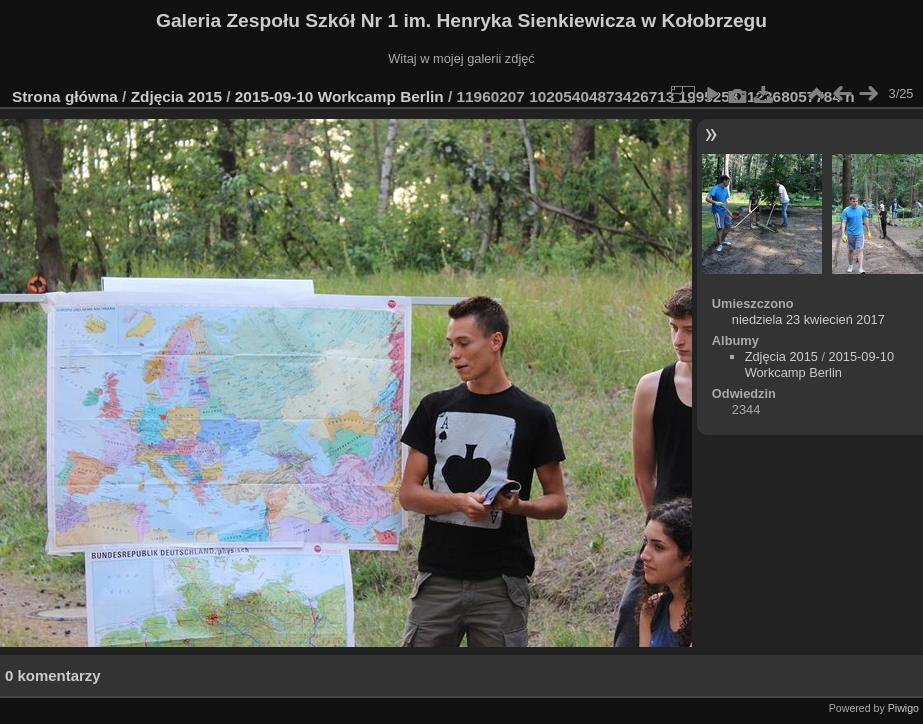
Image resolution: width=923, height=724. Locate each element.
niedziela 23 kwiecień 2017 (808, 319)
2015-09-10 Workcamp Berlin (341, 96)
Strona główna (65, 96)
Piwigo (903, 708)
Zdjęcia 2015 (176, 96)
